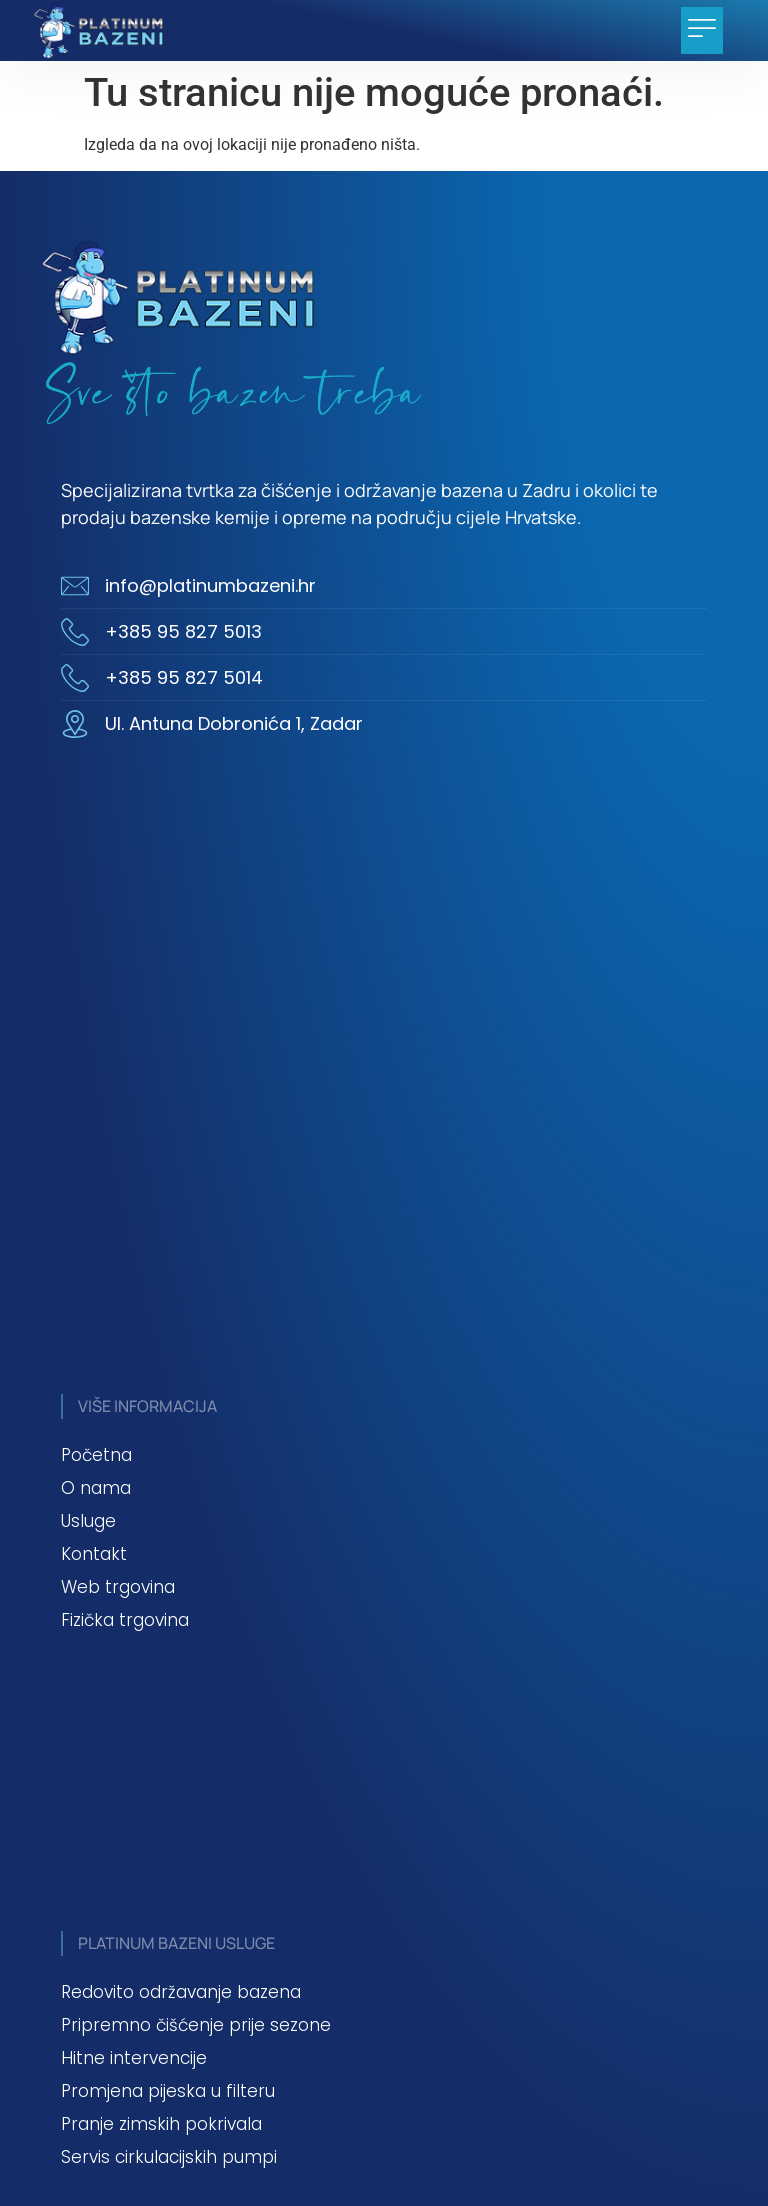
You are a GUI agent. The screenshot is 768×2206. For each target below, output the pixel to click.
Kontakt (94, 1554)
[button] (702, 30)
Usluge (88, 1521)
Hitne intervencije (134, 2058)
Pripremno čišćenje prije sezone (196, 2025)
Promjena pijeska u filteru (168, 2091)
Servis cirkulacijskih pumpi (169, 2157)
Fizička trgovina (125, 1620)
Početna (96, 1455)
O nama (96, 1488)
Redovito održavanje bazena (181, 1992)
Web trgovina (118, 1587)
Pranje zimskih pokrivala (161, 2124)
